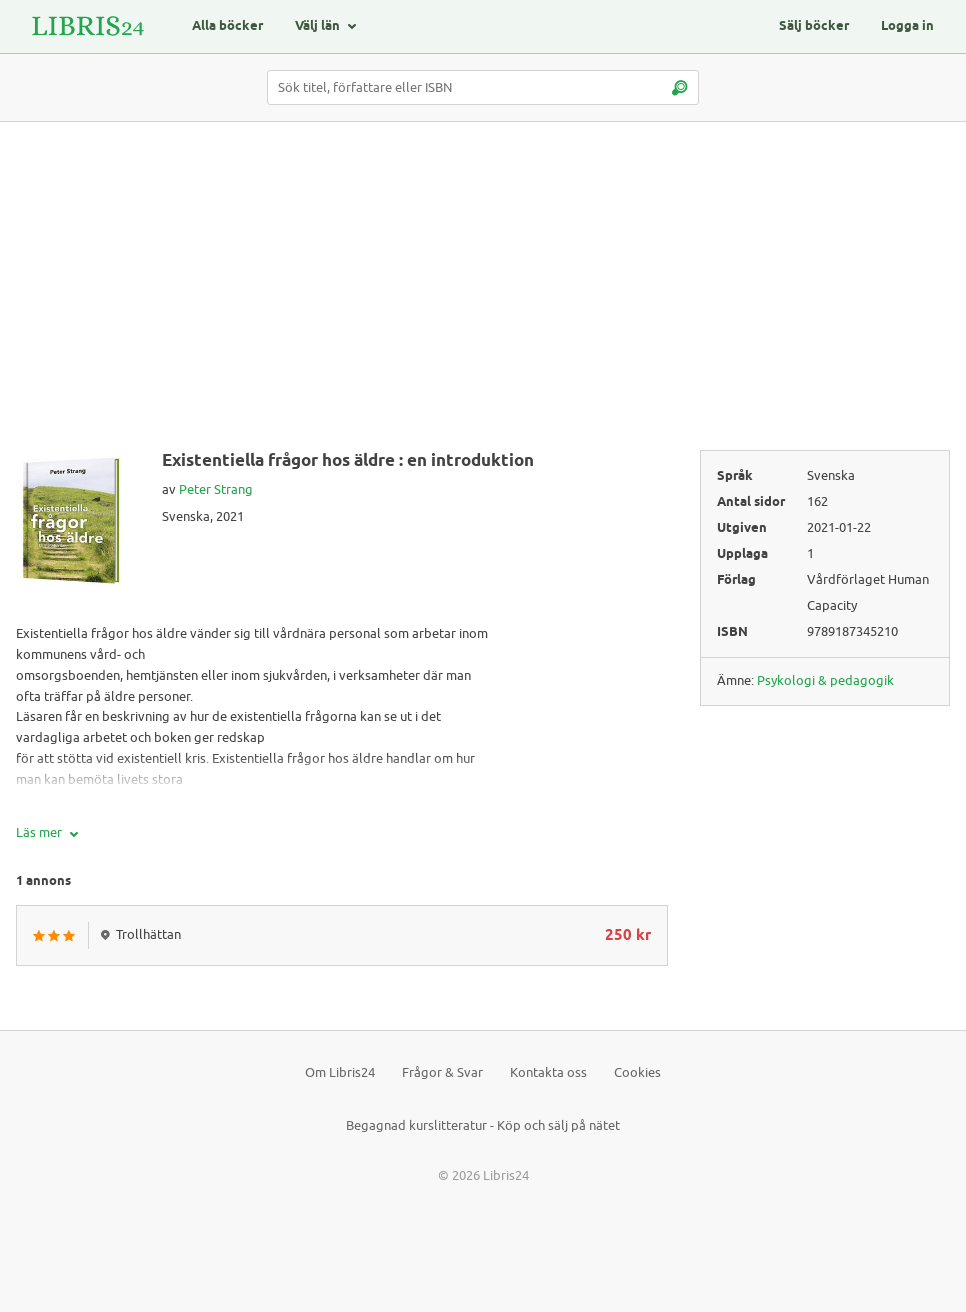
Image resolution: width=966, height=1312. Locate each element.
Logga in (907, 26)
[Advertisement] (483, 294)
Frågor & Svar (442, 1072)
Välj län (317, 26)
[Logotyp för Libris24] (88, 26)
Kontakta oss (548, 1072)
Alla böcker (227, 26)
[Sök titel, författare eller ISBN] (483, 87)
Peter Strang (216, 489)
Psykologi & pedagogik (825, 680)
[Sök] (679, 87)
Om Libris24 (340, 1072)
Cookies (637, 1072)
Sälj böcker (814, 26)
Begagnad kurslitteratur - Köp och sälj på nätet (483, 1125)
